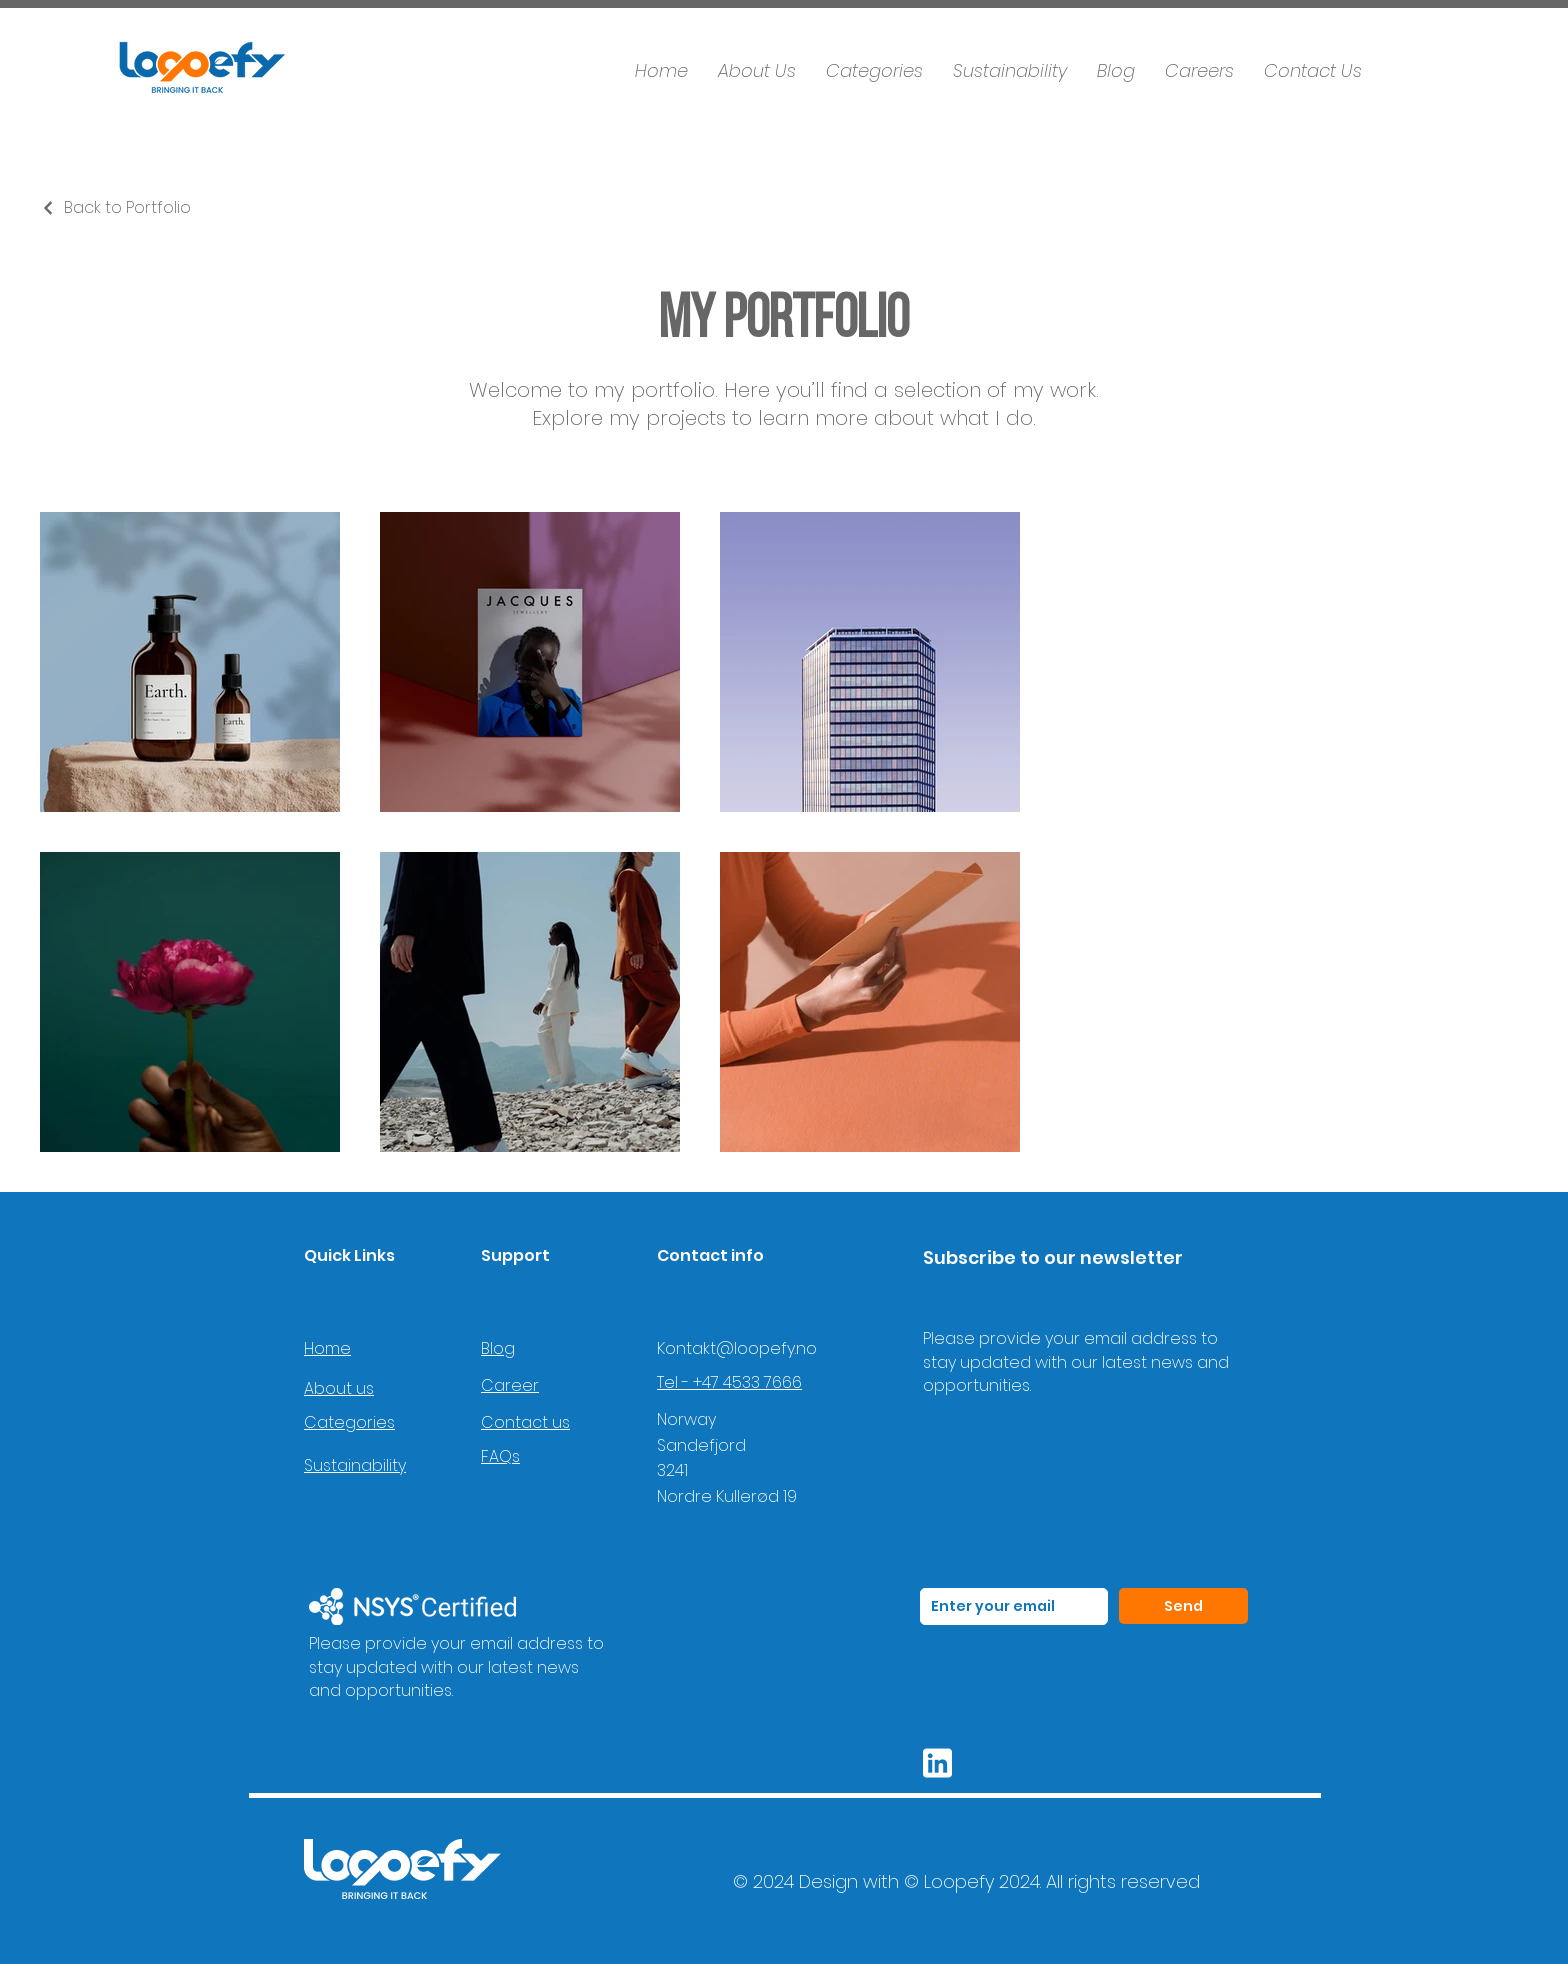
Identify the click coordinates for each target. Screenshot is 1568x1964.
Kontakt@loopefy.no (737, 1348)
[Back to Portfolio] (115, 207)
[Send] (1183, 1606)
